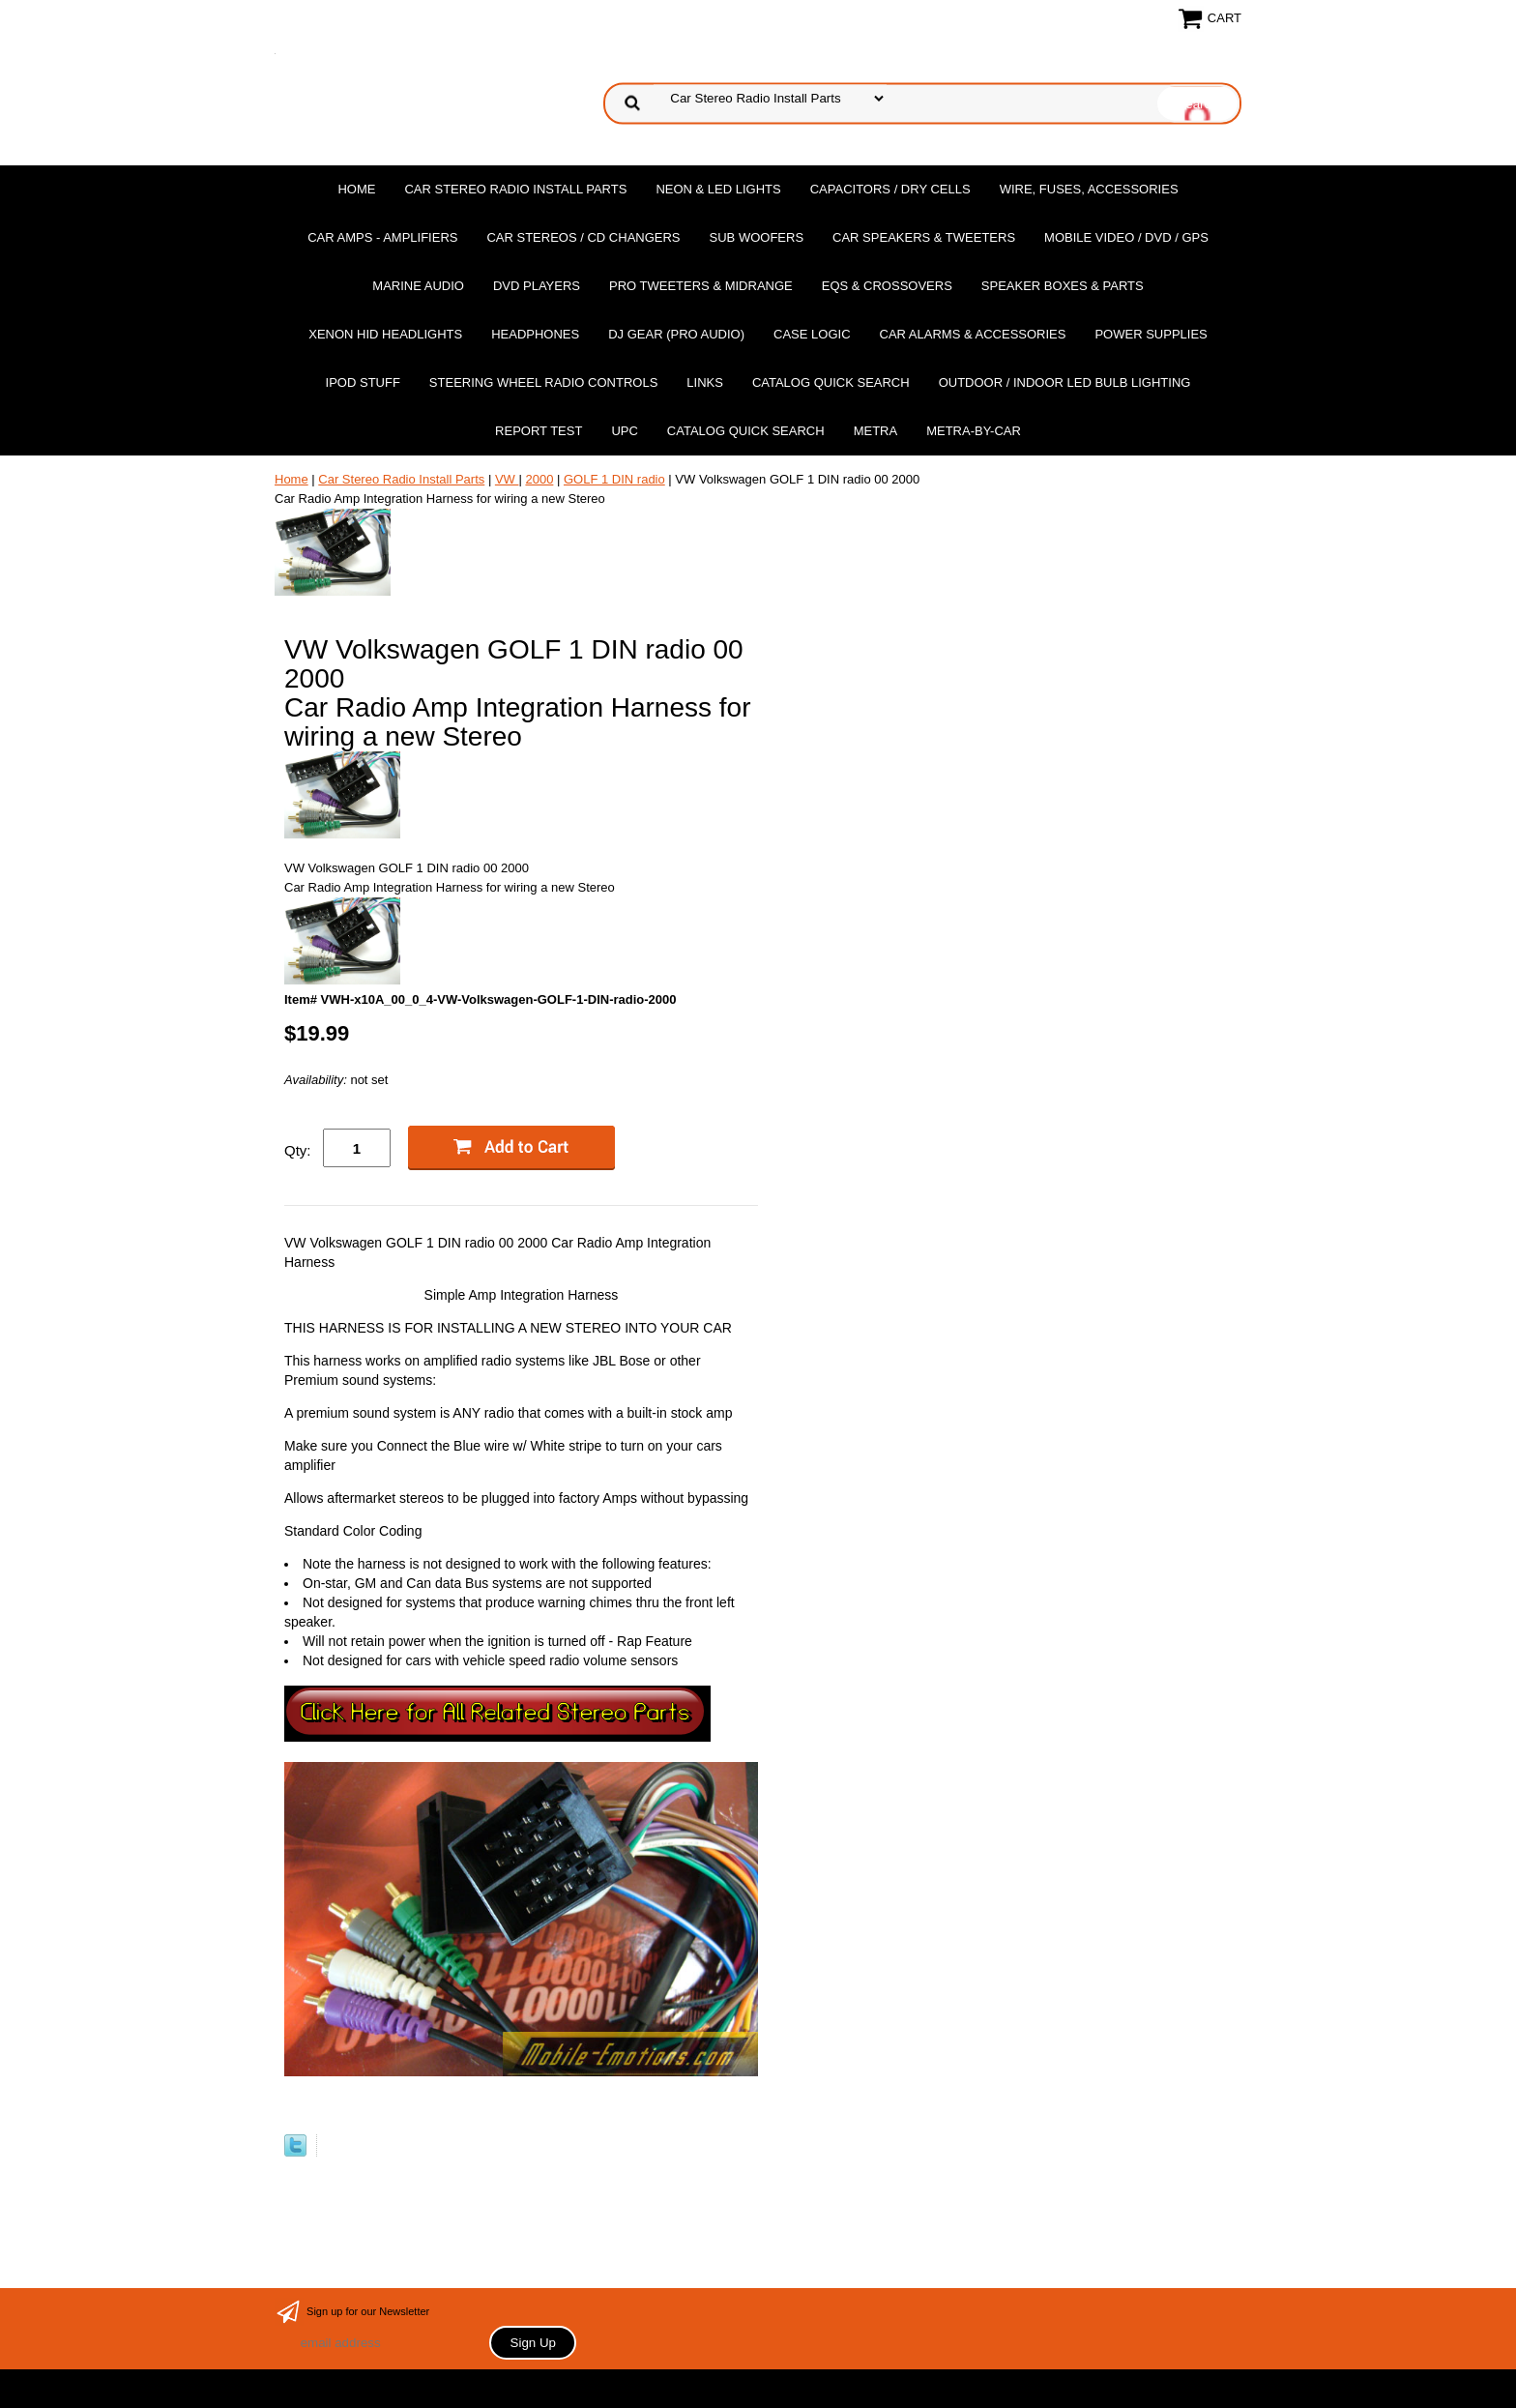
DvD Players (536, 286)
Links (704, 382)
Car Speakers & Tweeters (923, 237)
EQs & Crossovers (887, 286)
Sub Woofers (757, 237)
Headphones (535, 334)
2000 (539, 479)
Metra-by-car (973, 431)
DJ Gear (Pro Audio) (676, 334)
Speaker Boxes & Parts (1062, 286)
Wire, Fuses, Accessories (1089, 189)
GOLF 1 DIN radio (614, 479)
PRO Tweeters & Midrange (701, 286)
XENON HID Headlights (385, 334)
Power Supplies (1150, 334)
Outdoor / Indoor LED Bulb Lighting (1065, 382)
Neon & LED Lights (718, 189)
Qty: (297, 1150)
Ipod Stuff (363, 382)
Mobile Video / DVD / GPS (1126, 237)
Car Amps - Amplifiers (382, 237)
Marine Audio (418, 286)
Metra (876, 431)
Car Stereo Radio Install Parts (515, 189)
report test (538, 431)
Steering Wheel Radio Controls (543, 382)
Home (356, 189)
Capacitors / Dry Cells (890, 189)
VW (507, 479)
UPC (624, 431)
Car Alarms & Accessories (973, 334)
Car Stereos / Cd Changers (583, 237)
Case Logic (811, 334)
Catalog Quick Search (831, 382)
